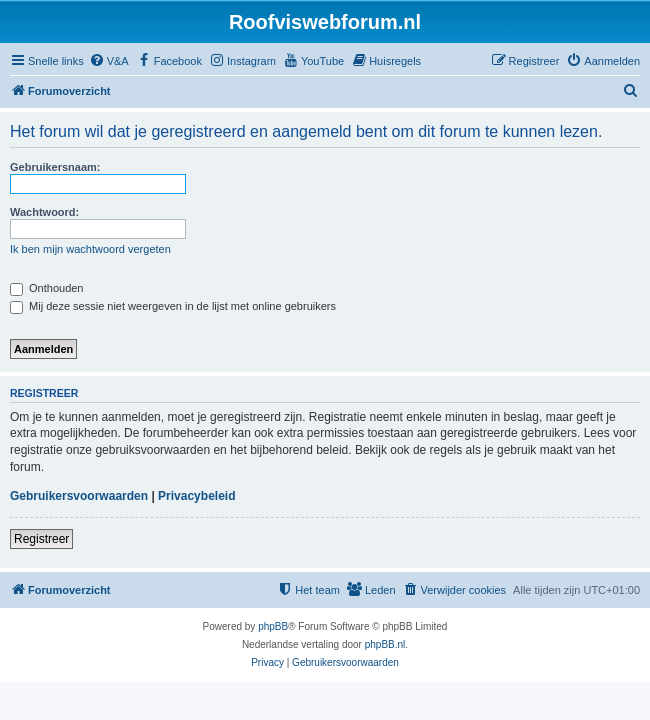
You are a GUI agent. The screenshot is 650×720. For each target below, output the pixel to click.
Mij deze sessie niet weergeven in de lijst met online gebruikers (173, 306)
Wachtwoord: (44, 212)
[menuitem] (109, 61)
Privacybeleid (196, 496)
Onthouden (47, 288)
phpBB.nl (385, 644)
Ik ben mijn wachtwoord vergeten (90, 249)
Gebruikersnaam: (55, 167)
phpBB (273, 626)
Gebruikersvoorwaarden (79, 496)
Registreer (41, 539)
